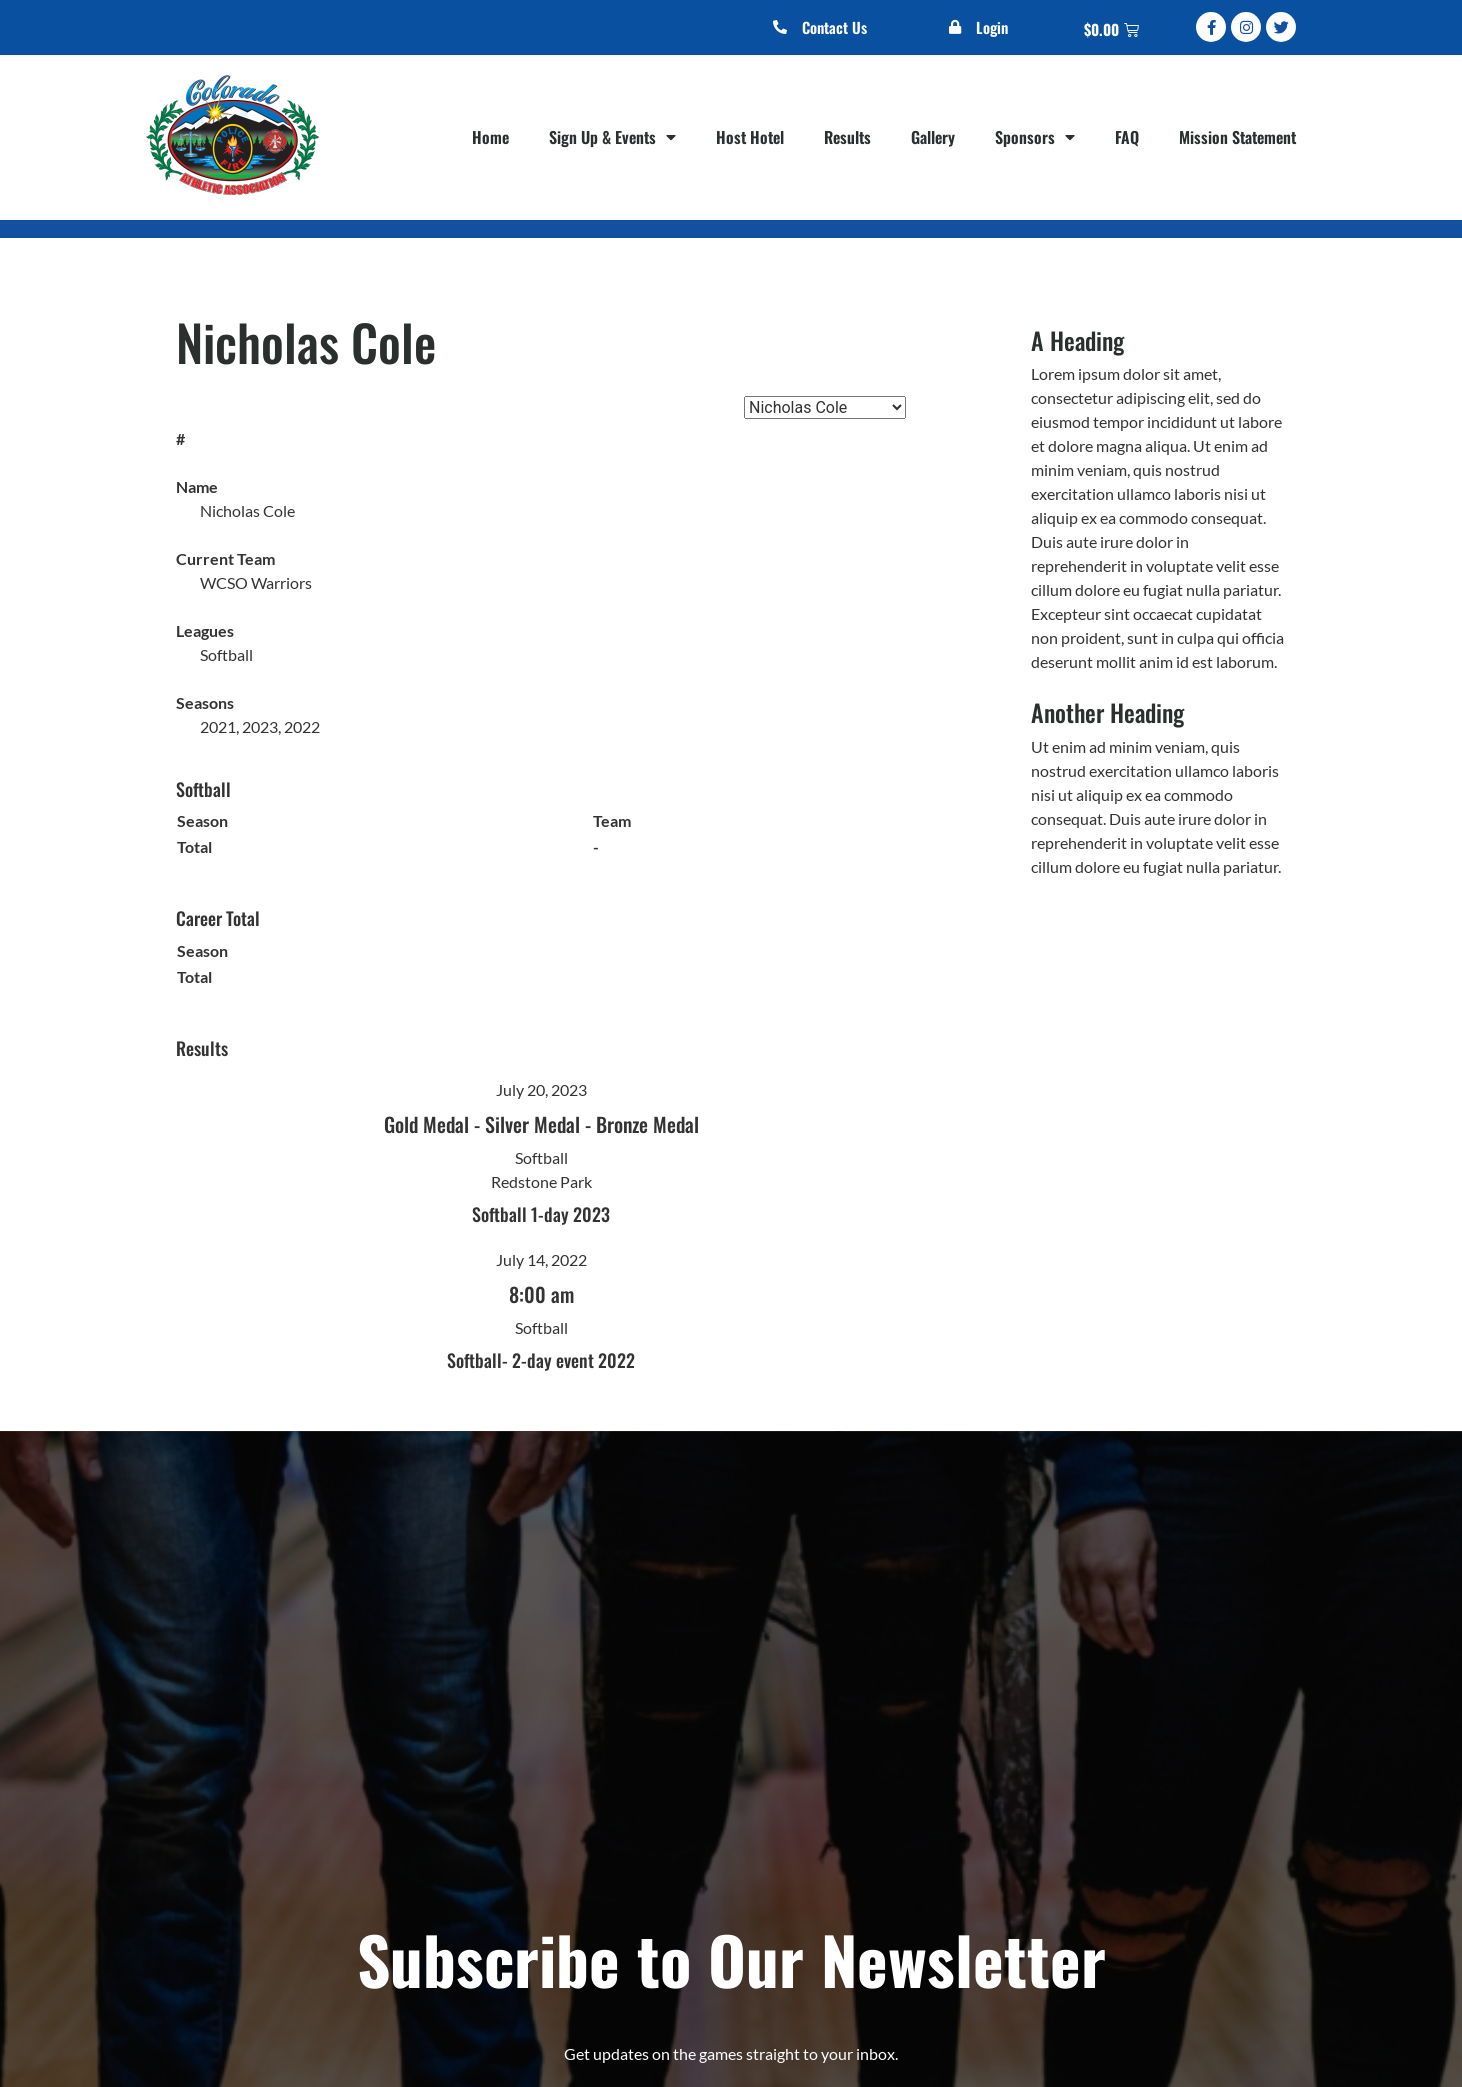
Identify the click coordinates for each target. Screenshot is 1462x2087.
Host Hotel (750, 137)
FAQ (1127, 137)
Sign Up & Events (612, 137)
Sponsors (1035, 137)
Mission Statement (1237, 137)
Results (847, 137)
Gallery (933, 137)
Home (490, 137)
